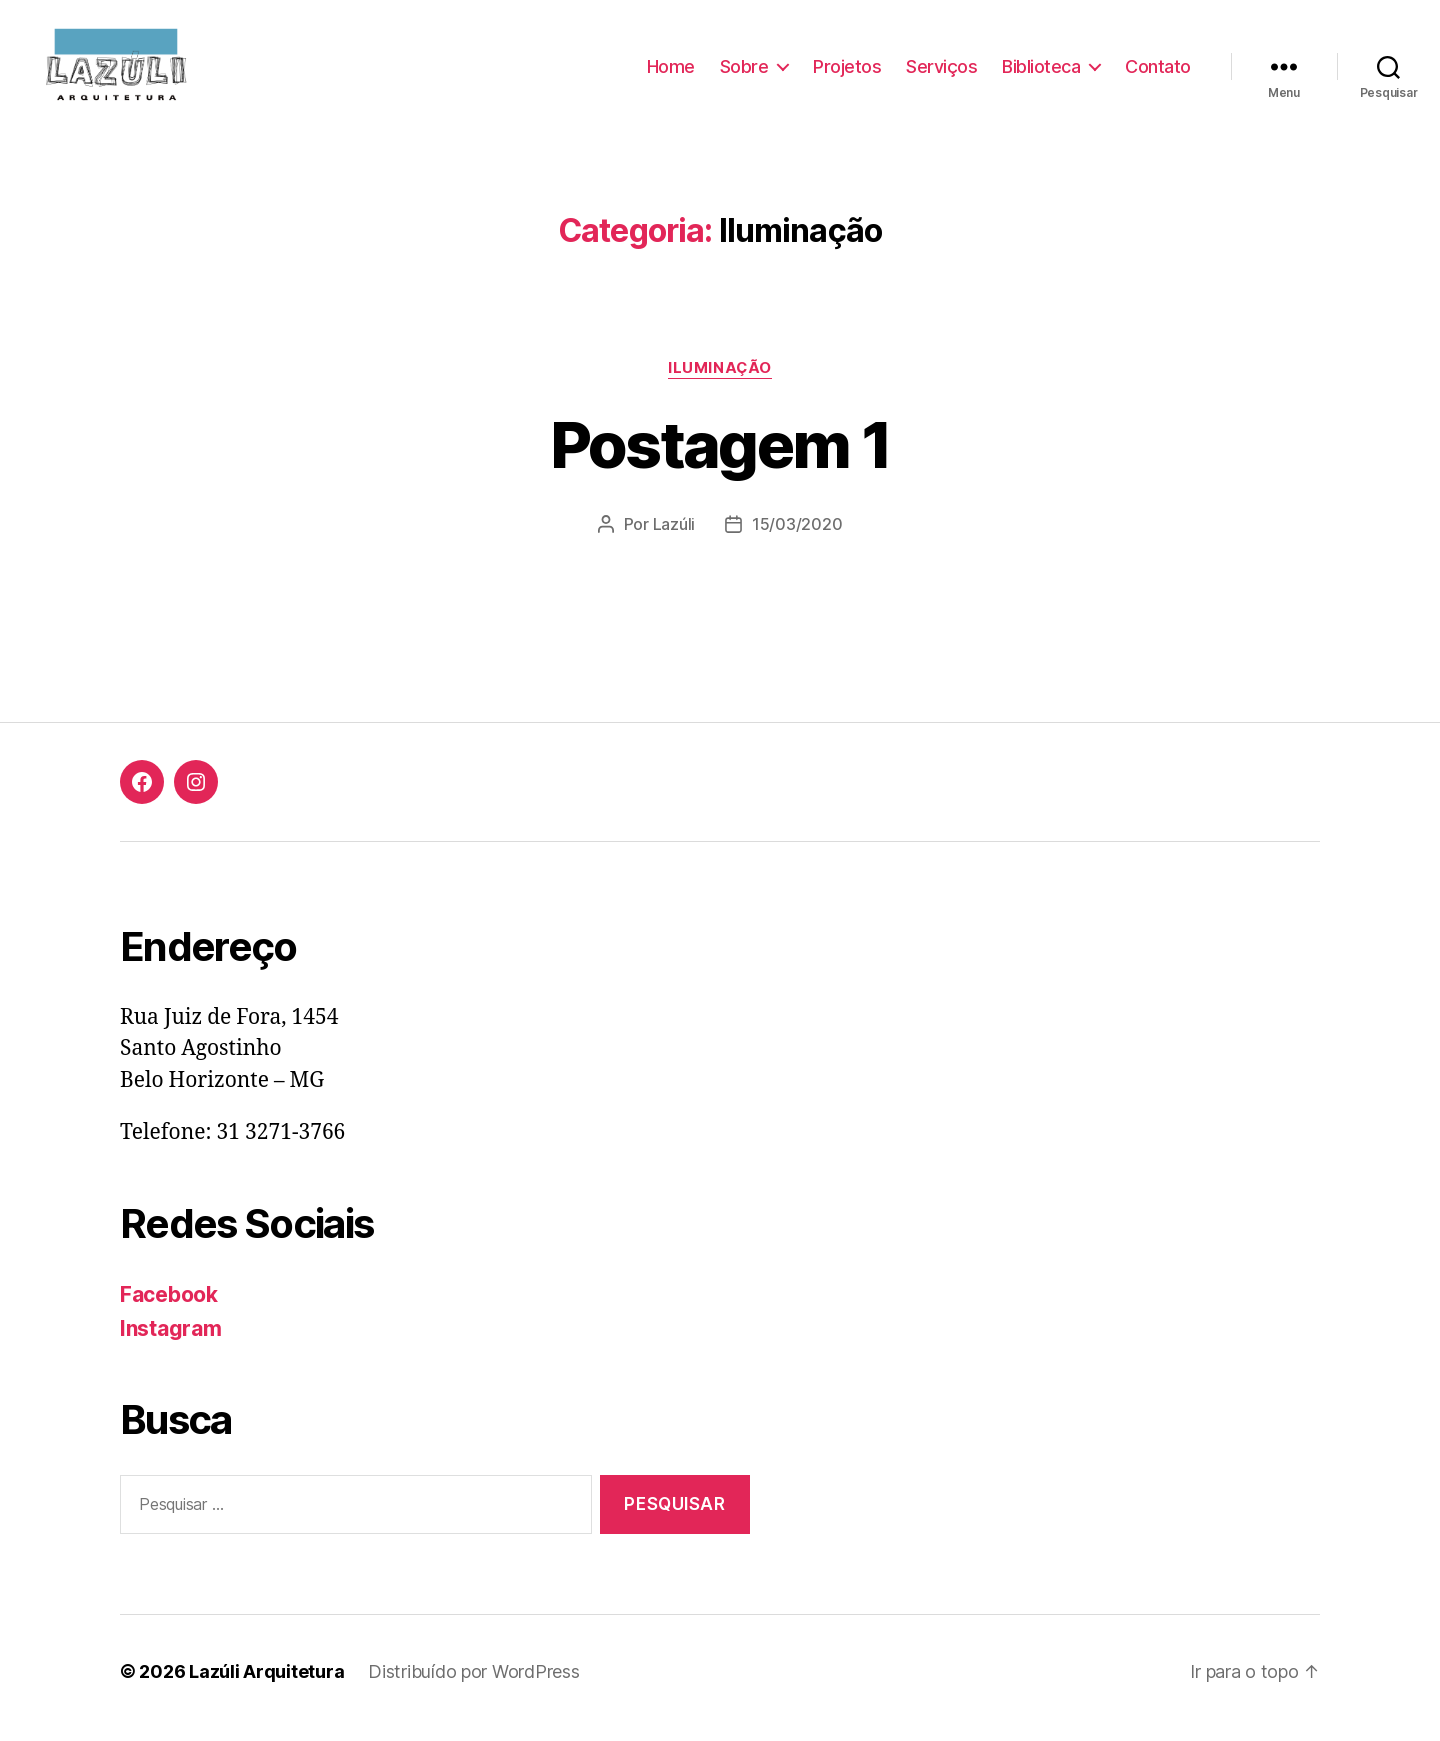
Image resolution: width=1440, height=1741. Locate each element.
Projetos (847, 72)
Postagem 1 (720, 457)
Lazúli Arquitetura (266, 1684)
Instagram (171, 1342)
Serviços (941, 72)
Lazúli (674, 537)
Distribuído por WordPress (473, 1684)
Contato (1158, 72)
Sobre (744, 72)
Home (671, 72)
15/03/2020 (797, 537)
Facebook (169, 1307)
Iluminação (720, 381)
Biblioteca (1041, 72)
